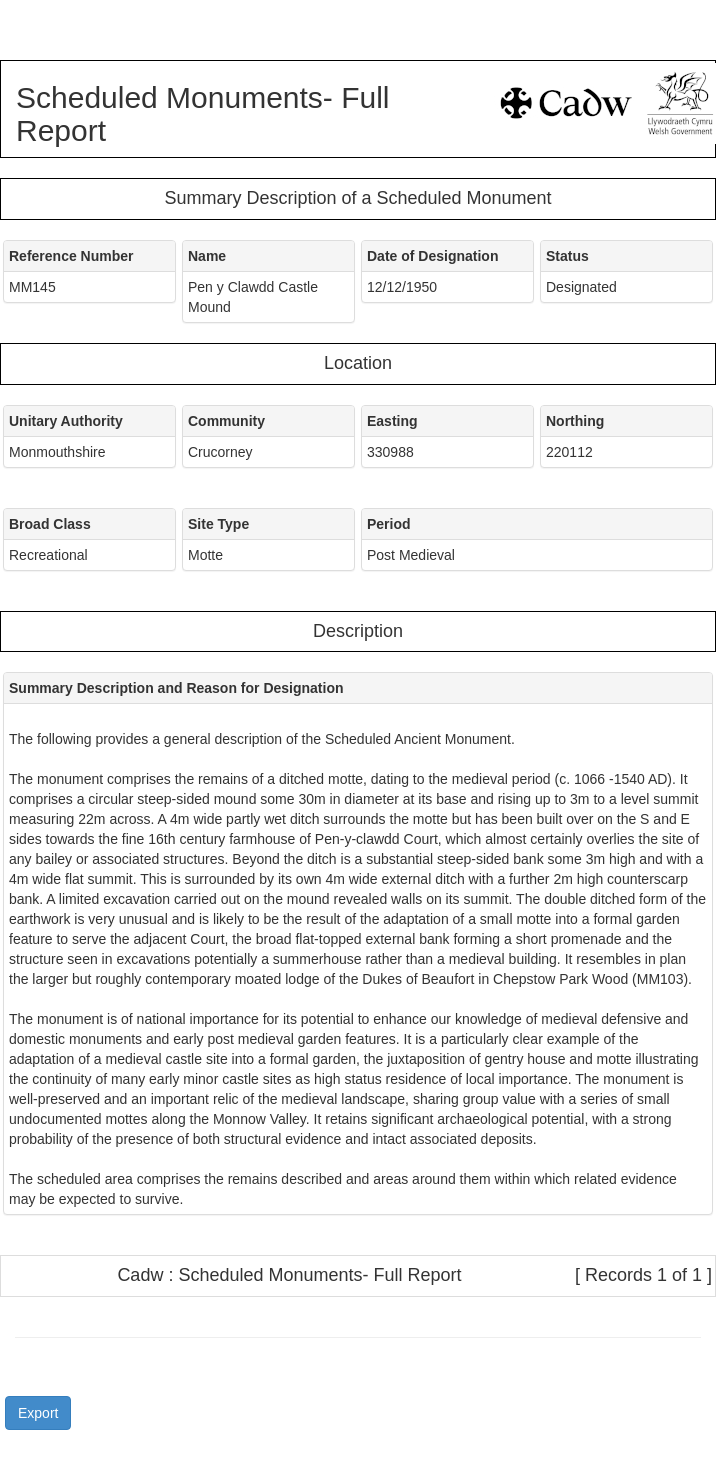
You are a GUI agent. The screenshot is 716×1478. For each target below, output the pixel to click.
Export (38, 1413)
